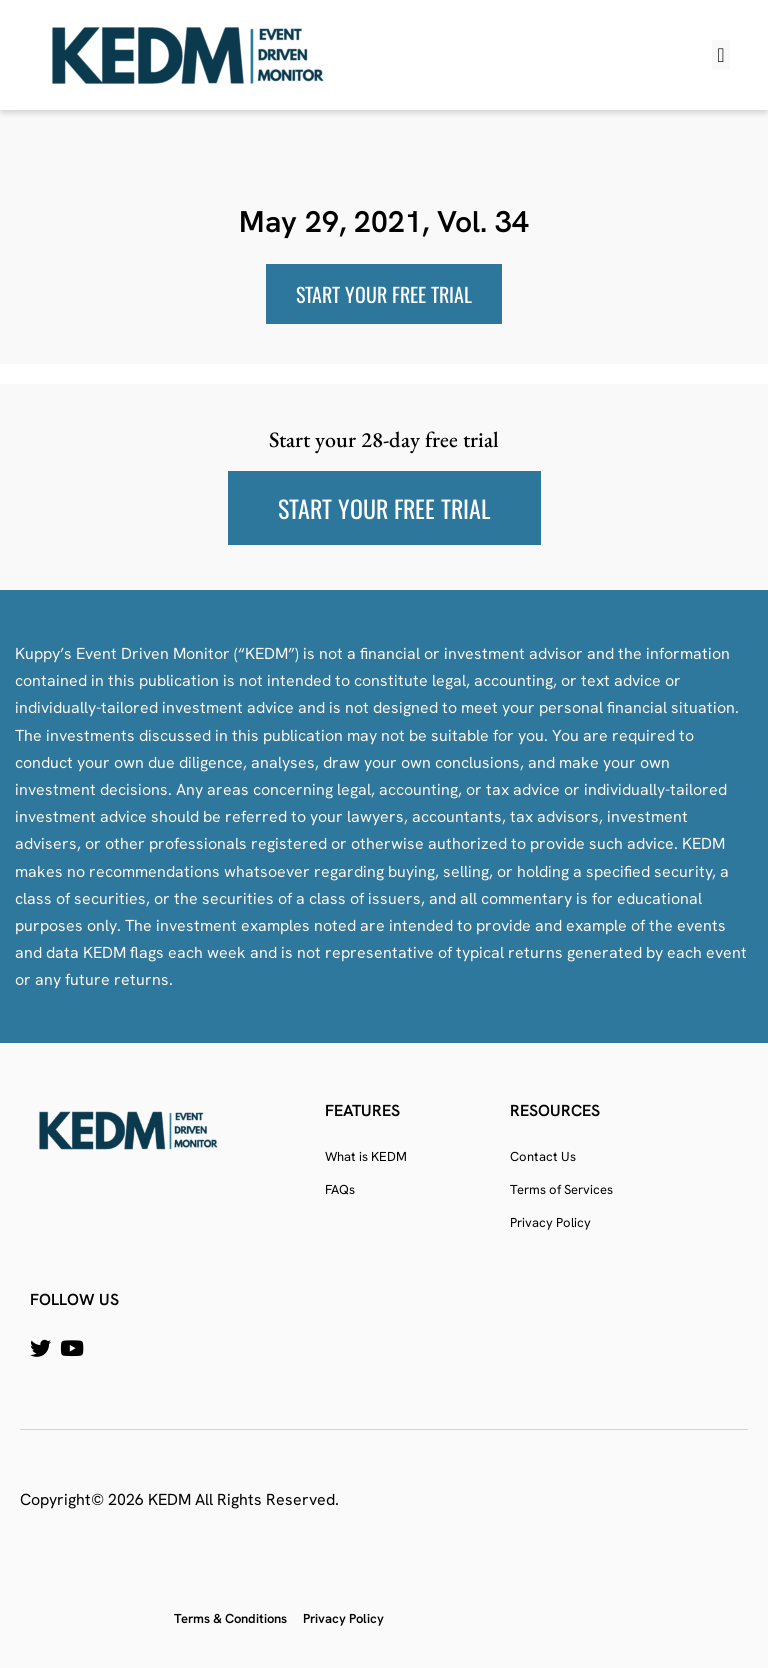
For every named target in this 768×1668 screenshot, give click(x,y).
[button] (720, 55)
